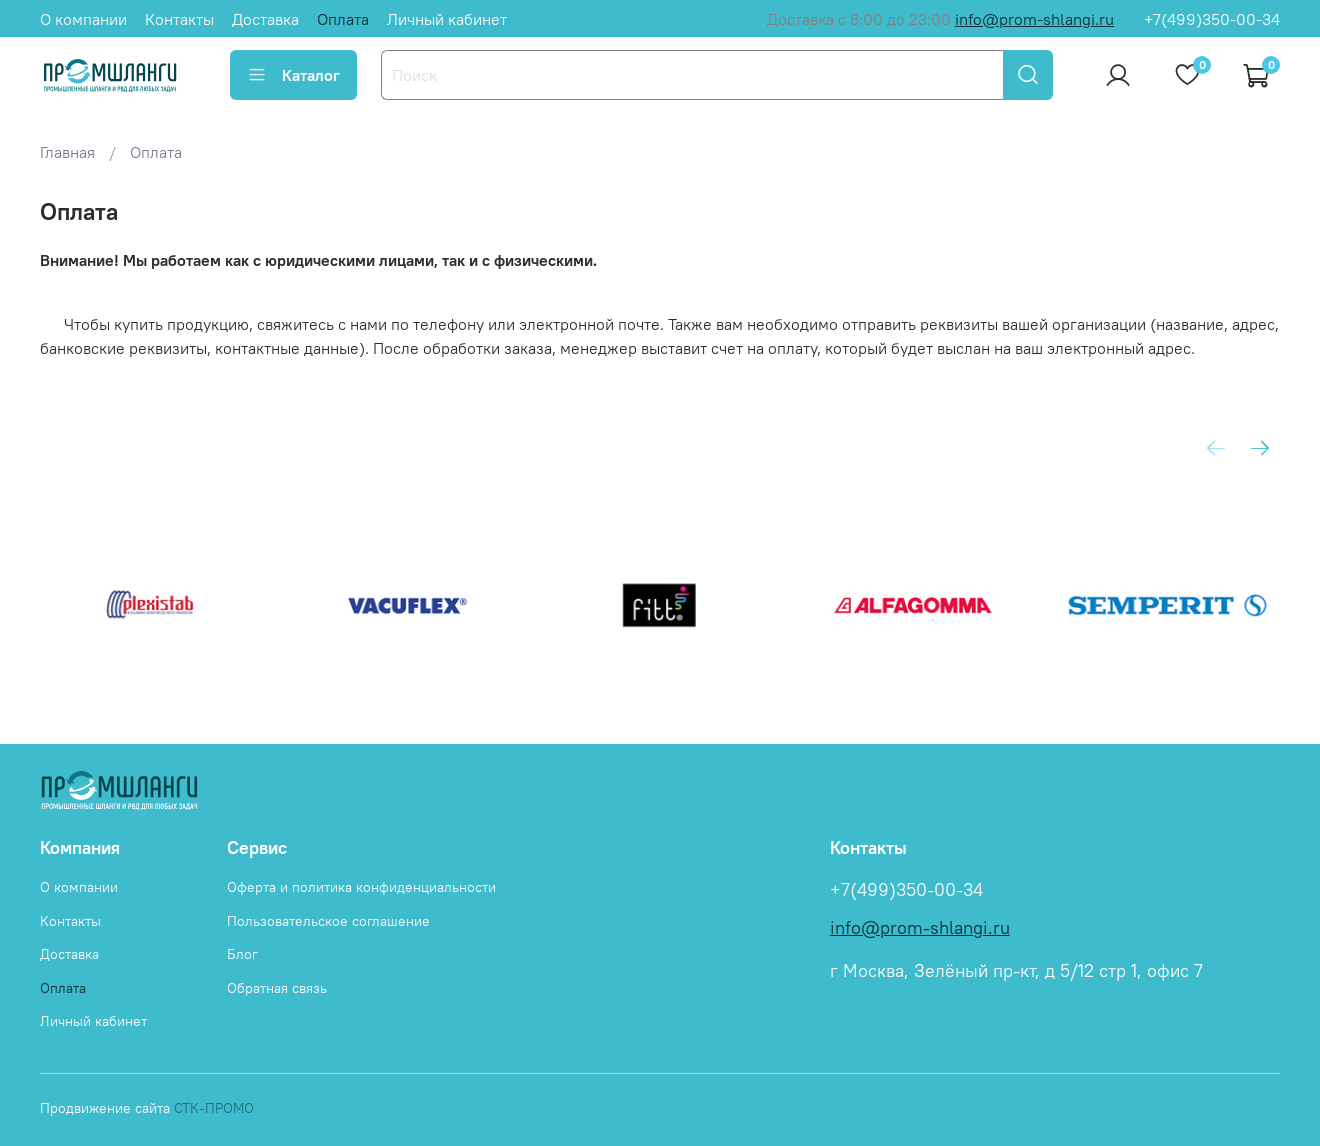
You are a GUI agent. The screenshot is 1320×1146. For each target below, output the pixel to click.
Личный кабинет (447, 19)
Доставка (265, 19)
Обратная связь (277, 988)
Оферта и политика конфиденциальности (361, 887)
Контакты (179, 19)
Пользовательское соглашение (328, 921)
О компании (83, 19)
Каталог (293, 75)
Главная (67, 152)
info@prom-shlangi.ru (1034, 19)
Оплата (343, 19)
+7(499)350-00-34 (1212, 19)
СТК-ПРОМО (214, 1108)
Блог (242, 954)
